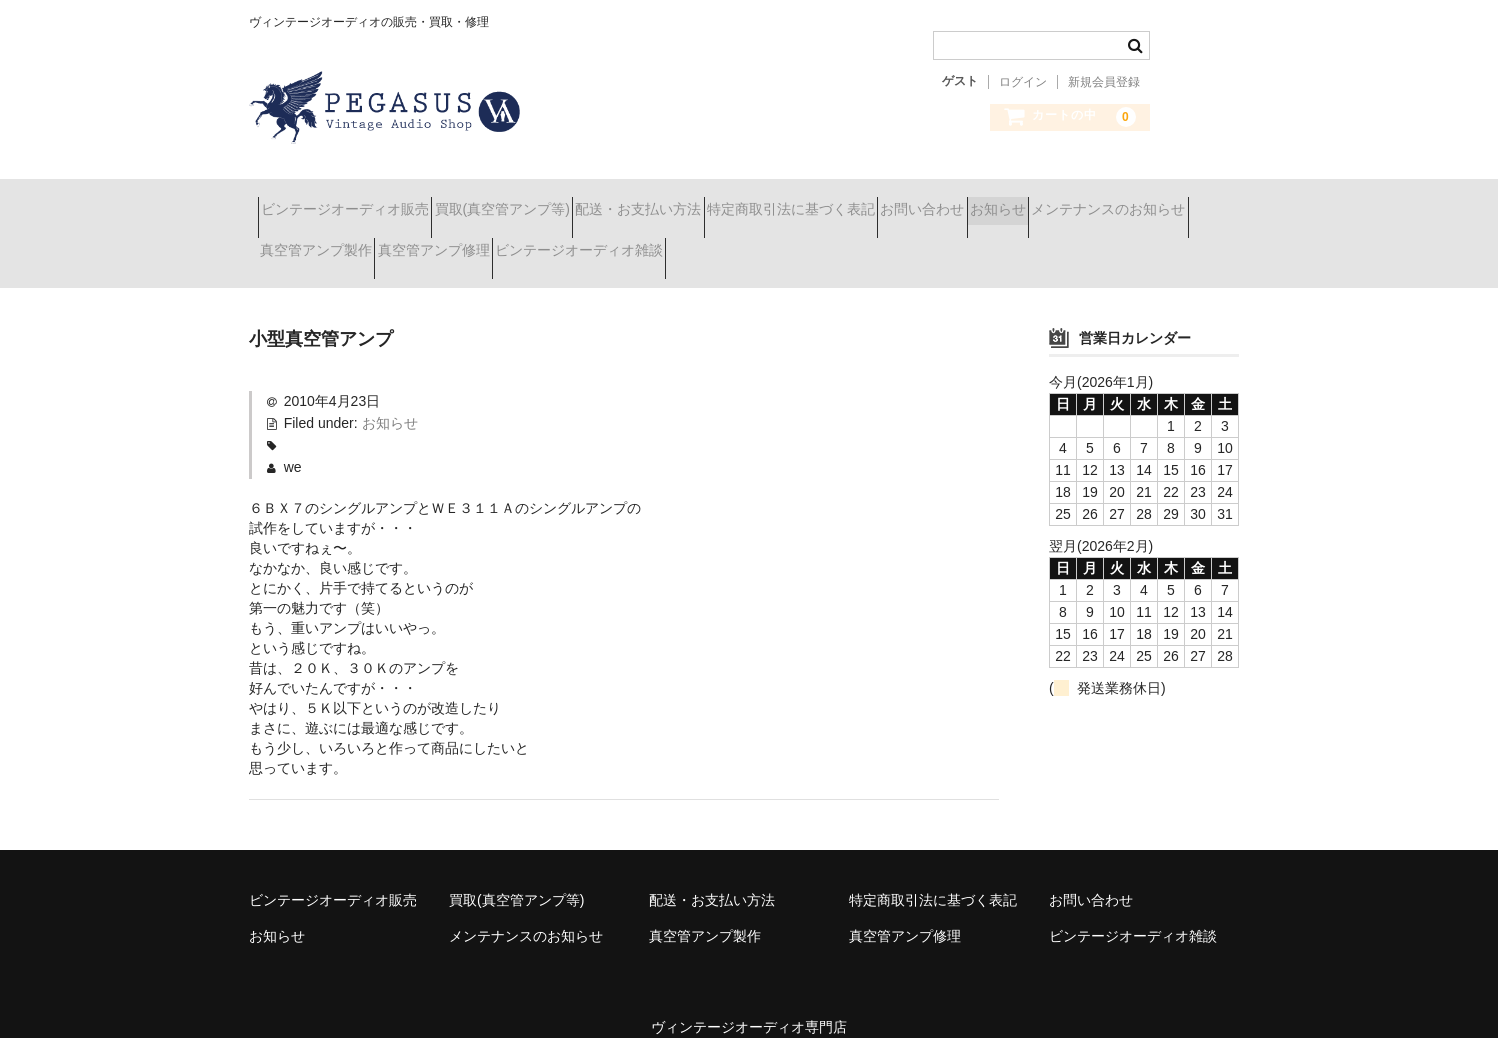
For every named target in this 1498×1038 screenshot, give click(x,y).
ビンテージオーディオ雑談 (854, 242)
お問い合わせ (1073, 200)
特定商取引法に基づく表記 (906, 200)
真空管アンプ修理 (673, 242)
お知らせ (1184, 200)
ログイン (1023, 82)
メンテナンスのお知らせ (346, 242)
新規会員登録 (1104, 82)
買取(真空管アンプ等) (546, 200)
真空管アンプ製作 (520, 242)
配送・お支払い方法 (718, 200)
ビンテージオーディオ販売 (354, 200)
